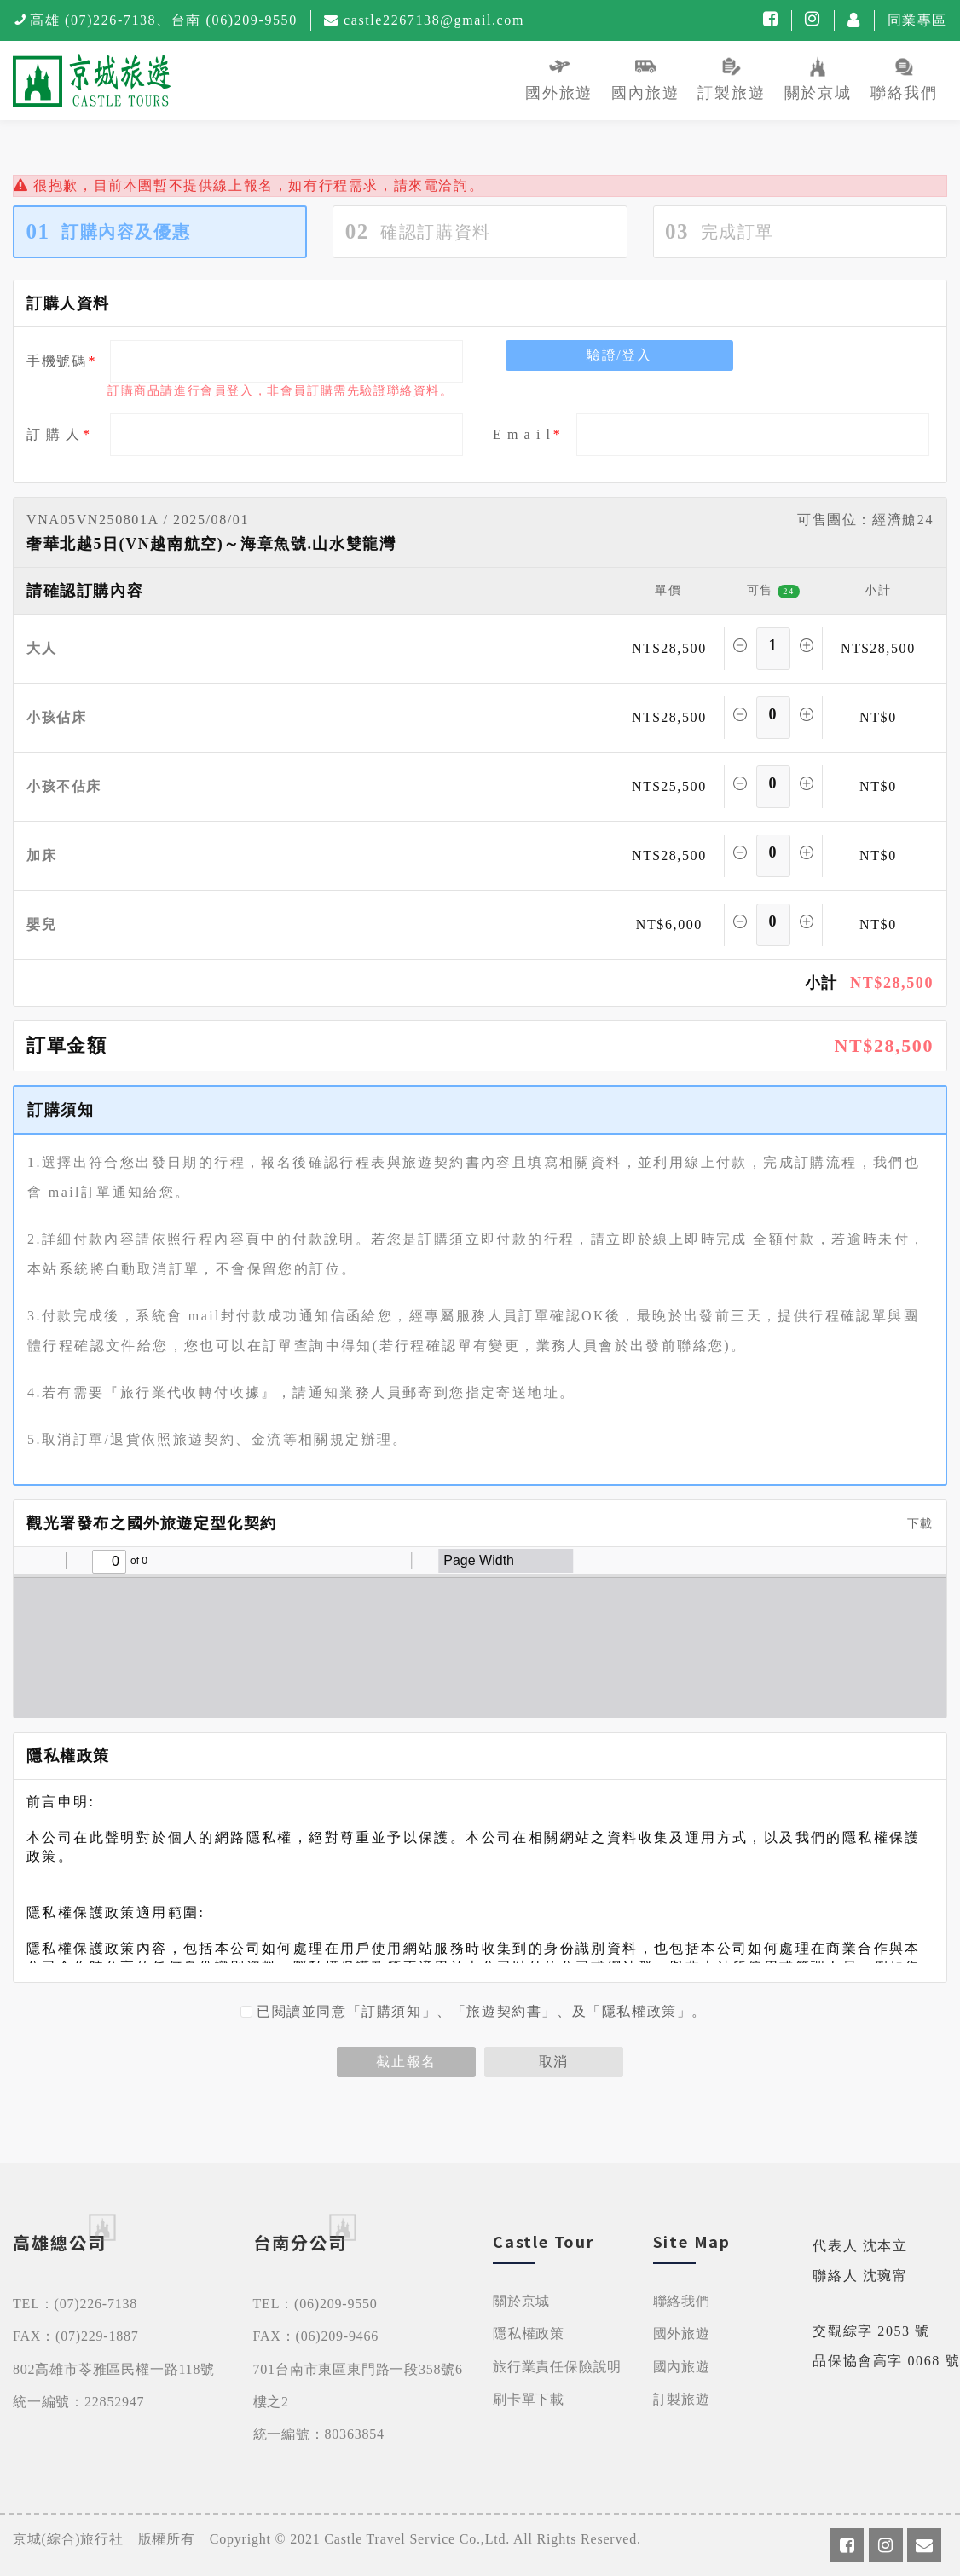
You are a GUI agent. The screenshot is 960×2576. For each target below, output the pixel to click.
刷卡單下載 (528, 2399)
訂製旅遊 (681, 2399)
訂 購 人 (53, 434)
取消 (554, 2061)
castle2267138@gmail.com (434, 20)
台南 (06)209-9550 (234, 20)
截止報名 (406, 2061)
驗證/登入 (619, 355)
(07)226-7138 (96, 2303)
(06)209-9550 (336, 2303)
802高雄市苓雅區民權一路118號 (114, 2369)
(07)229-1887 (97, 2336)
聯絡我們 (681, 2301)
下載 (913, 1523)
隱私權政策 (528, 2333)
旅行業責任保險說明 (557, 2366)
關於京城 (521, 2301)
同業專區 (917, 20)
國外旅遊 (681, 2333)
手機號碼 (56, 361)
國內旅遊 (681, 2366)
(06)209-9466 (337, 2336)
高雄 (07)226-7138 (93, 20)
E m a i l (522, 434)
